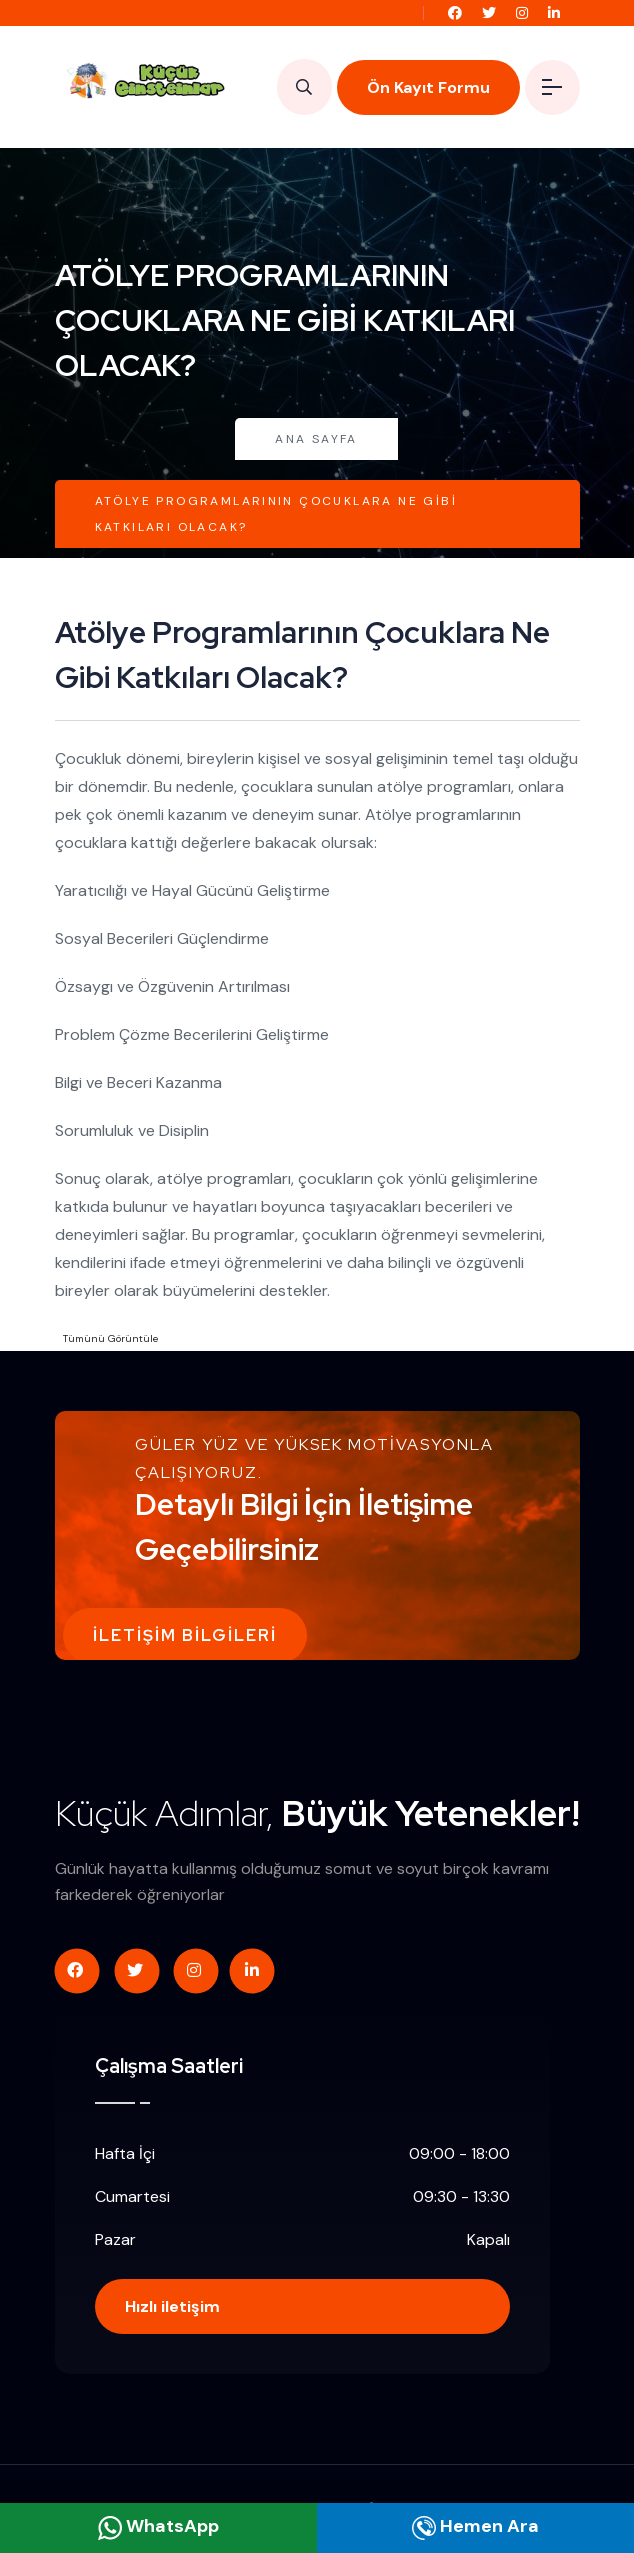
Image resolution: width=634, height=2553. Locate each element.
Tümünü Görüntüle (110, 1338)
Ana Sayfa (316, 439)
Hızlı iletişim (172, 2306)
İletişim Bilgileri (185, 1635)
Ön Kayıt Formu (428, 87)
